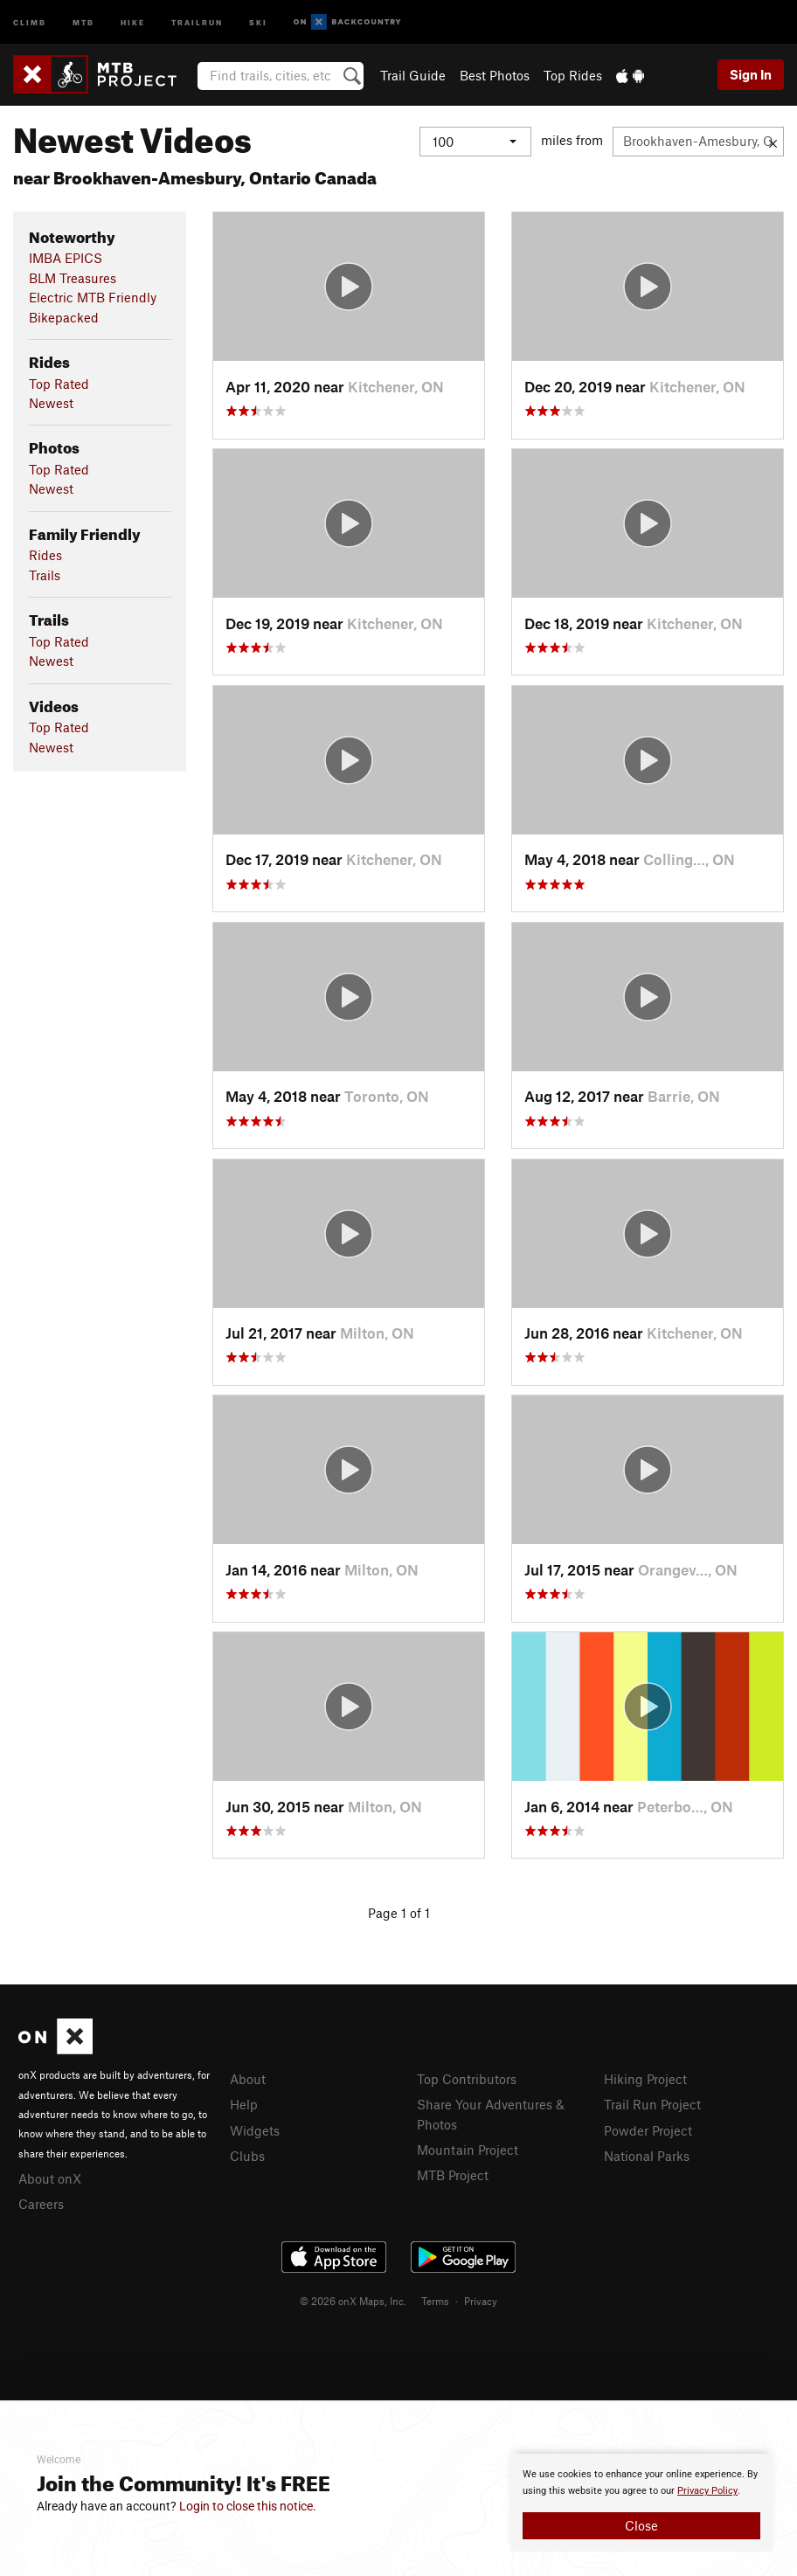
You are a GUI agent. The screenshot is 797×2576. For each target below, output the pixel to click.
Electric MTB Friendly (92, 297)
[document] (641, 2502)
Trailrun (197, 21)
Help (244, 2104)
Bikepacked (64, 317)
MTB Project (453, 2175)
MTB (83, 21)
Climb (29, 21)
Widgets (255, 2130)
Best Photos (495, 75)
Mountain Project (467, 2149)
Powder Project (648, 2130)
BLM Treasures (72, 278)
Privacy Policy (707, 2490)
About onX (49, 2178)
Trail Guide (413, 75)
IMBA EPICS (65, 258)
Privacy (480, 2301)
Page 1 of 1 (399, 1913)
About (248, 2079)
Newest (51, 403)
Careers (41, 2204)
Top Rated (59, 383)
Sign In (751, 74)
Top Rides (573, 75)
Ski (258, 21)
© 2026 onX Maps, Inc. (353, 2301)
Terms (435, 2301)
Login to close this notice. (247, 2506)
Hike (133, 21)
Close (641, 2525)
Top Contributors (466, 2079)
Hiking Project (645, 2079)
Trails (44, 575)
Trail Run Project (652, 2104)
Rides (45, 555)
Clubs (247, 2156)
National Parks (647, 2156)
